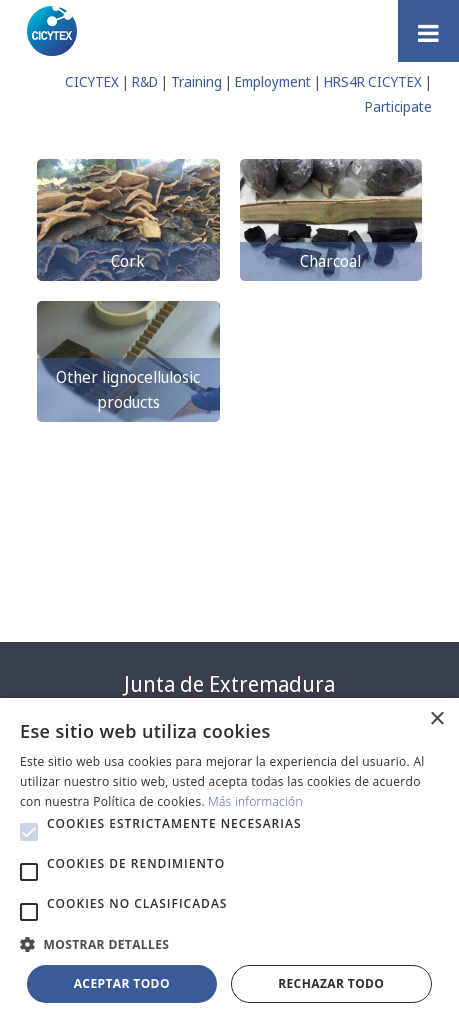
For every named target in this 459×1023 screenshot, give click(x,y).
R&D (145, 81)
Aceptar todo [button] (122, 983)
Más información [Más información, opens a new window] (255, 801)
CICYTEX (92, 81)
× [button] (436, 719)
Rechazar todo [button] (331, 983)
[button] (29, 832)
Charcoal (330, 261)
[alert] (229, 860)
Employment (273, 81)
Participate (398, 106)
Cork (128, 261)
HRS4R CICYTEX (373, 81)
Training (196, 81)
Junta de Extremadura (229, 684)
